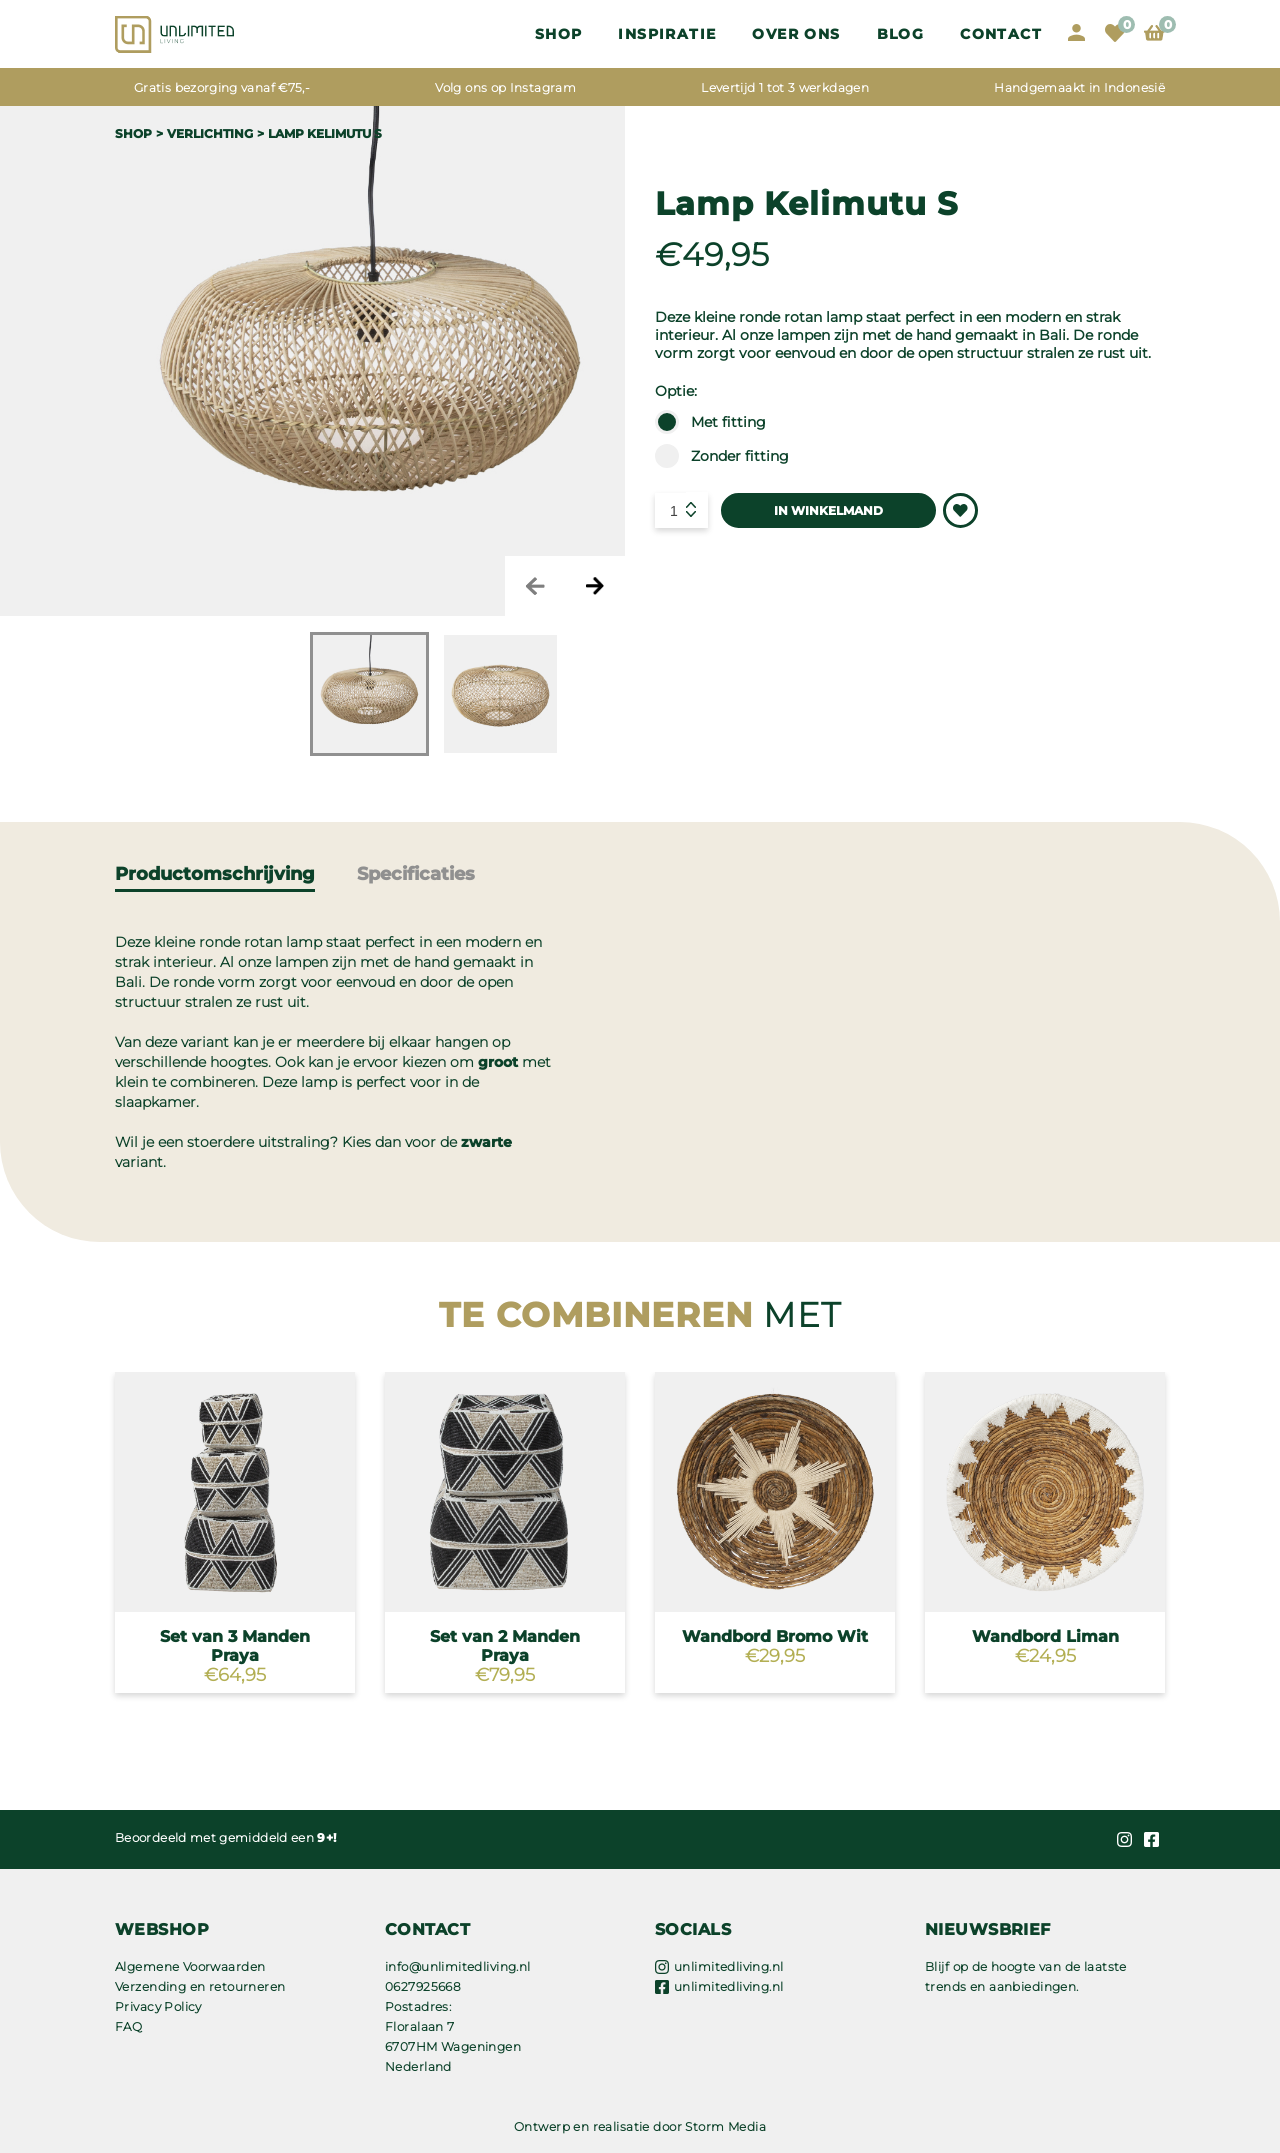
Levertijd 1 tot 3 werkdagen (785, 87)
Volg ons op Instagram (505, 87)
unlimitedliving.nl (729, 1966)
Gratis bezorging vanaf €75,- (222, 87)
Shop (559, 34)
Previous (535, 586)
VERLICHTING (210, 133)
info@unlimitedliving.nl (458, 1966)
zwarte (486, 1142)
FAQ (128, 2026)
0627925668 (423, 1986)
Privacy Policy (158, 2006)
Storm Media (725, 2126)
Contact (1001, 34)
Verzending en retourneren (200, 1986)
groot (498, 1062)
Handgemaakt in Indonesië (1079, 87)
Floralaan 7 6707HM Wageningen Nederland (453, 2046)
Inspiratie (667, 34)
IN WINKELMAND (828, 510)
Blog (901, 34)
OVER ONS (796, 34)
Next (595, 586)
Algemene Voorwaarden (190, 1966)
